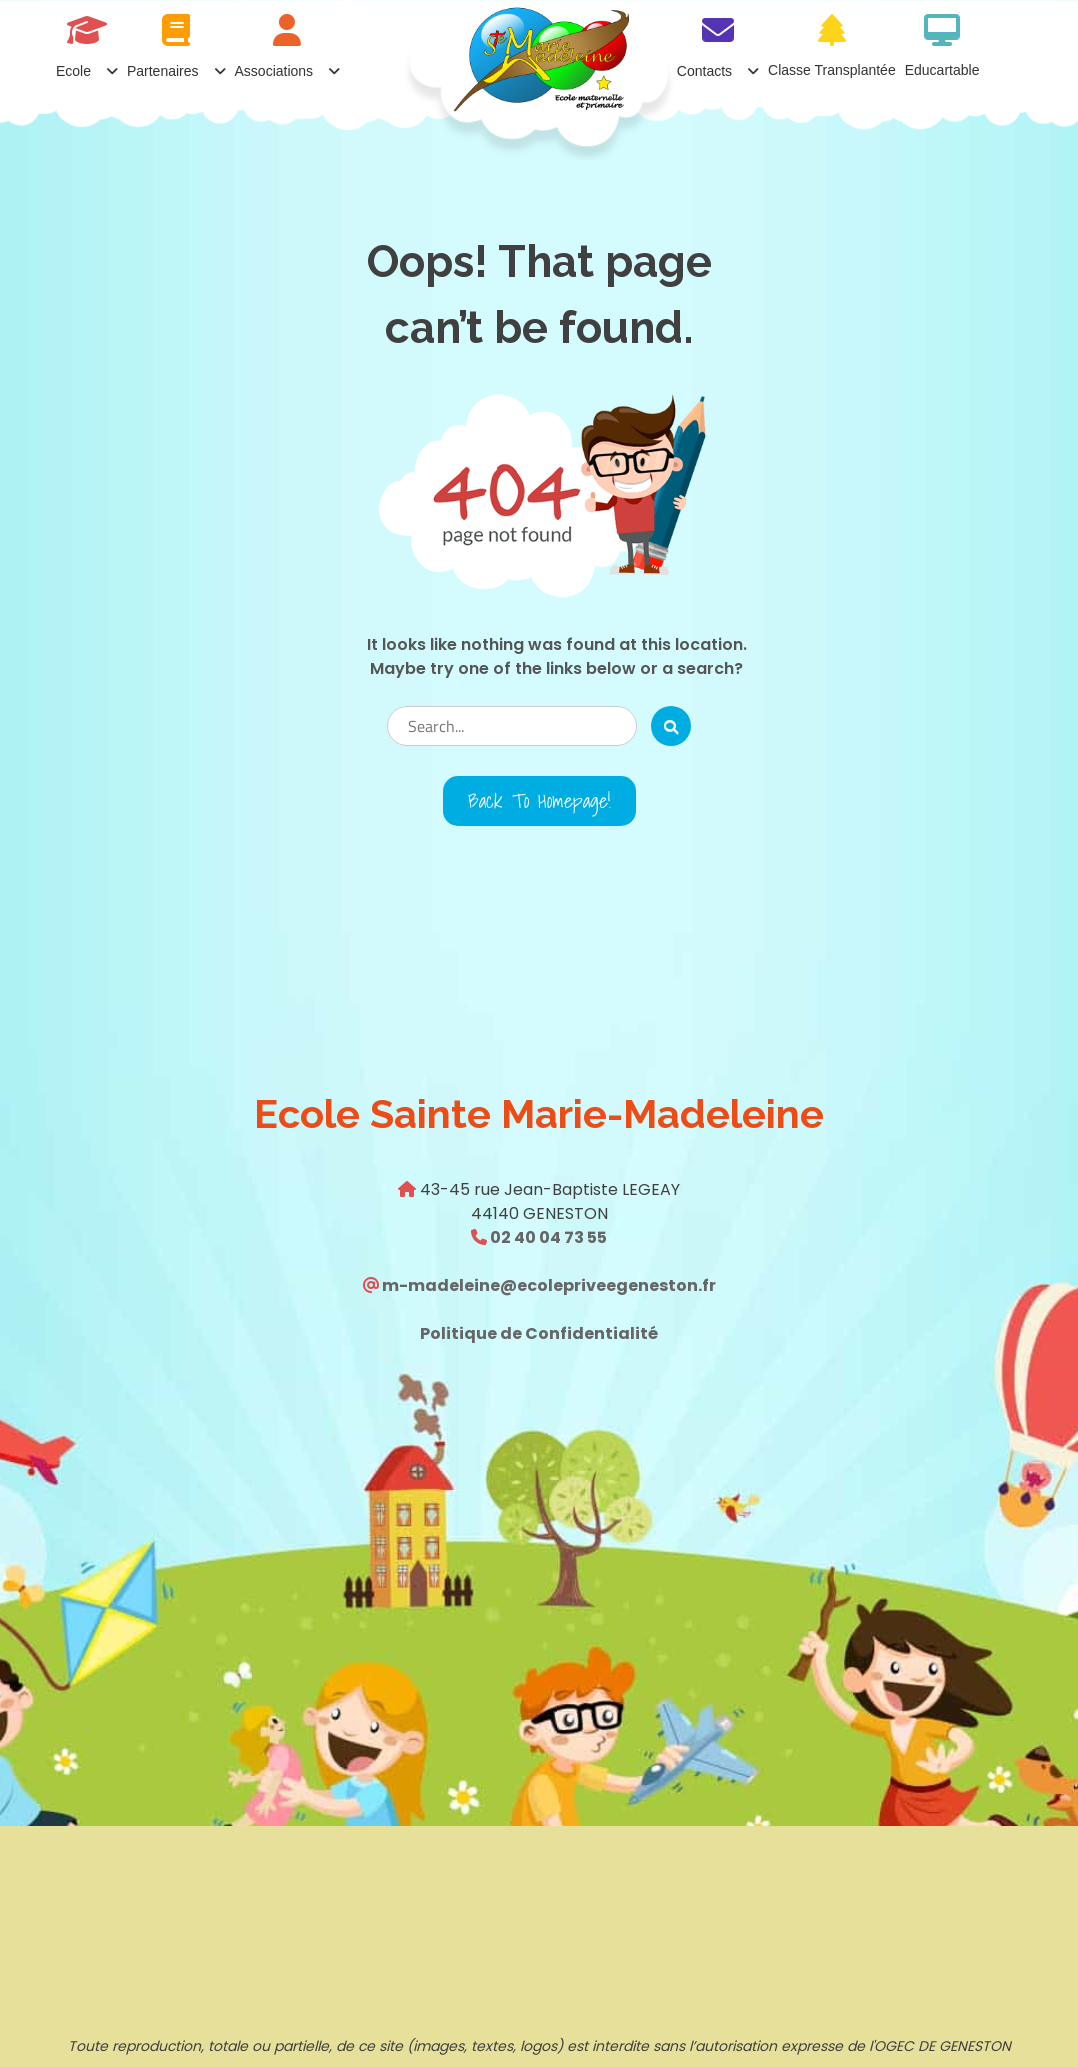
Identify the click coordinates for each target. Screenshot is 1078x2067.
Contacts (704, 71)
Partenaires (163, 71)
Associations (274, 71)
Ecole (73, 71)
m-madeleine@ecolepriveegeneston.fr (547, 1285)
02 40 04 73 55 (547, 1237)
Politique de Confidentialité (539, 1333)
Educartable (942, 70)
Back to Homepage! (539, 801)
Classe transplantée (832, 70)
